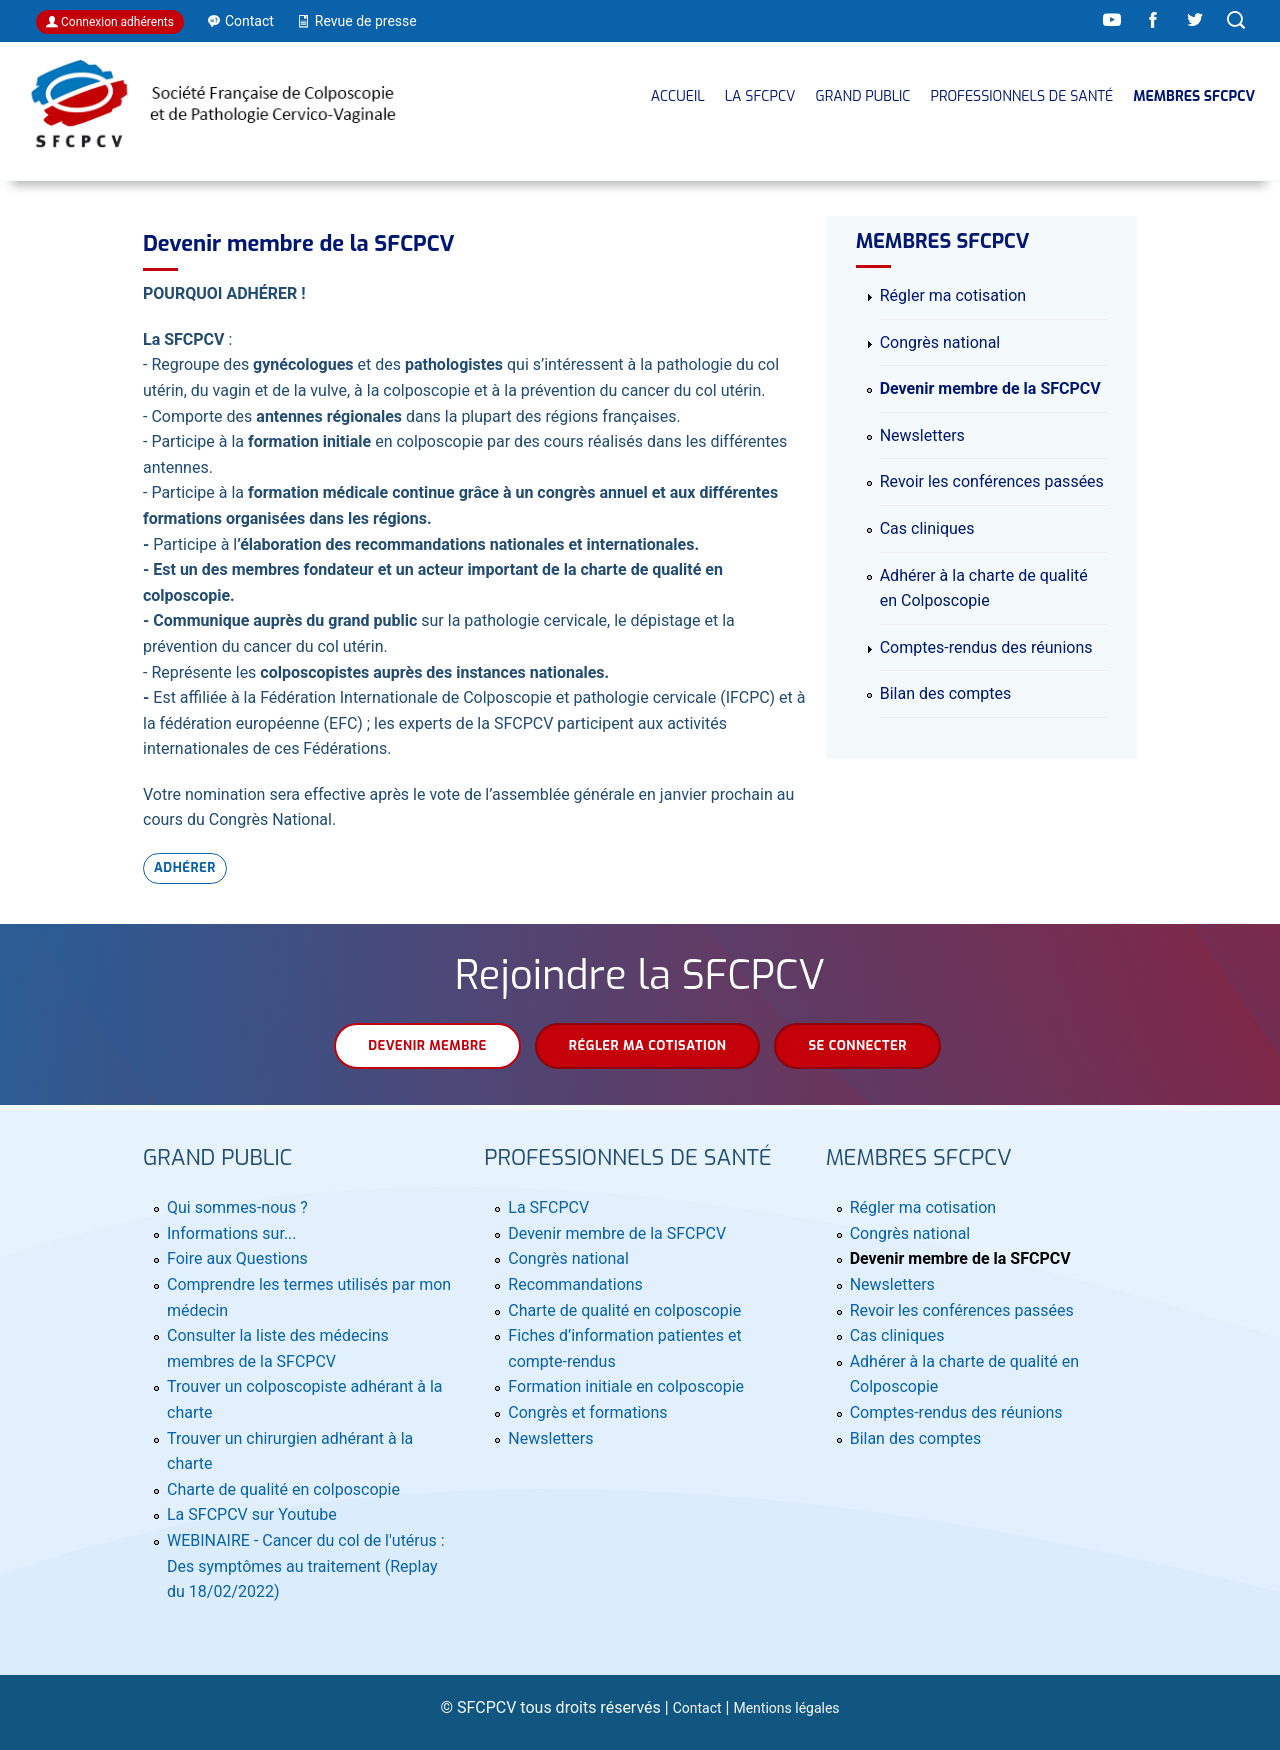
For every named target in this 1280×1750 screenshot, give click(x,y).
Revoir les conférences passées (992, 481)
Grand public (862, 96)
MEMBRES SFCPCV (1194, 96)
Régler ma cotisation (953, 295)
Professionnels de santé (1022, 96)
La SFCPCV (760, 96)
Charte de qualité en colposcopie (283, 1489)
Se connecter (857, 1045)
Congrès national (940, 342)
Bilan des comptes (945, 693)
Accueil (678, 96)
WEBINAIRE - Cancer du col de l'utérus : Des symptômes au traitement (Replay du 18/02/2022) (306, 1566)
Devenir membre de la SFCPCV (990, 388)
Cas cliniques (927, 528)
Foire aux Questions (237, 1259)
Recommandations (575, 1284)
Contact (697, 1708)
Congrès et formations (587, 1412)
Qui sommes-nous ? (237, 1207)
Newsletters (922, 435)
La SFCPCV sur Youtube (252, 1515)
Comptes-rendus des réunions (986, 647)
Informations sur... (232, 1233)
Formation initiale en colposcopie (626, 1387)
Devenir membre (427, 1045)
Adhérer (185, 867)
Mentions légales (786, 1708)
